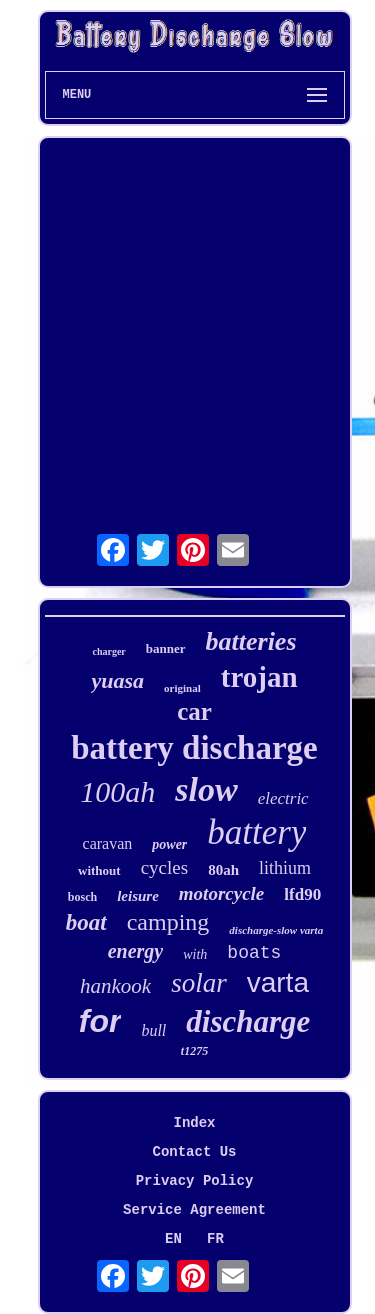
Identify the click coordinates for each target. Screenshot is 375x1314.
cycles (164, 867)
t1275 (194, 1051)
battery (256, 832)
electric (283, 798)
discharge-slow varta (276, 930)
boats (254, 953)
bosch (82, 897)
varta (278, 982)
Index (194, 1123)
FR (215, 1239)
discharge (248, 1021)
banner (166, 648)
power (169, 844)
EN (173, 1239)
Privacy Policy (195, 1181)
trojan (259, 677)
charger (108, 651)
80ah (223, 870)
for (100, 1021)
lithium (285, 868)
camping (168, 922)
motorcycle (221, 893)
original (182, 688)
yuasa (117, 680)
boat (86, 922)
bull (153, 1030)
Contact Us (194, 1152)
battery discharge (194, 748)
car (194, 711)
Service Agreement (194, 1210)
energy (136, 951)
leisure (138, 896)
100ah (117, 791)
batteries (251, 641)
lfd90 (302, 894)
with (195, 954)
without (99, 870)
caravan (108, 843)
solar (199, 983)
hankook (115, 986)
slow (206, 789)
